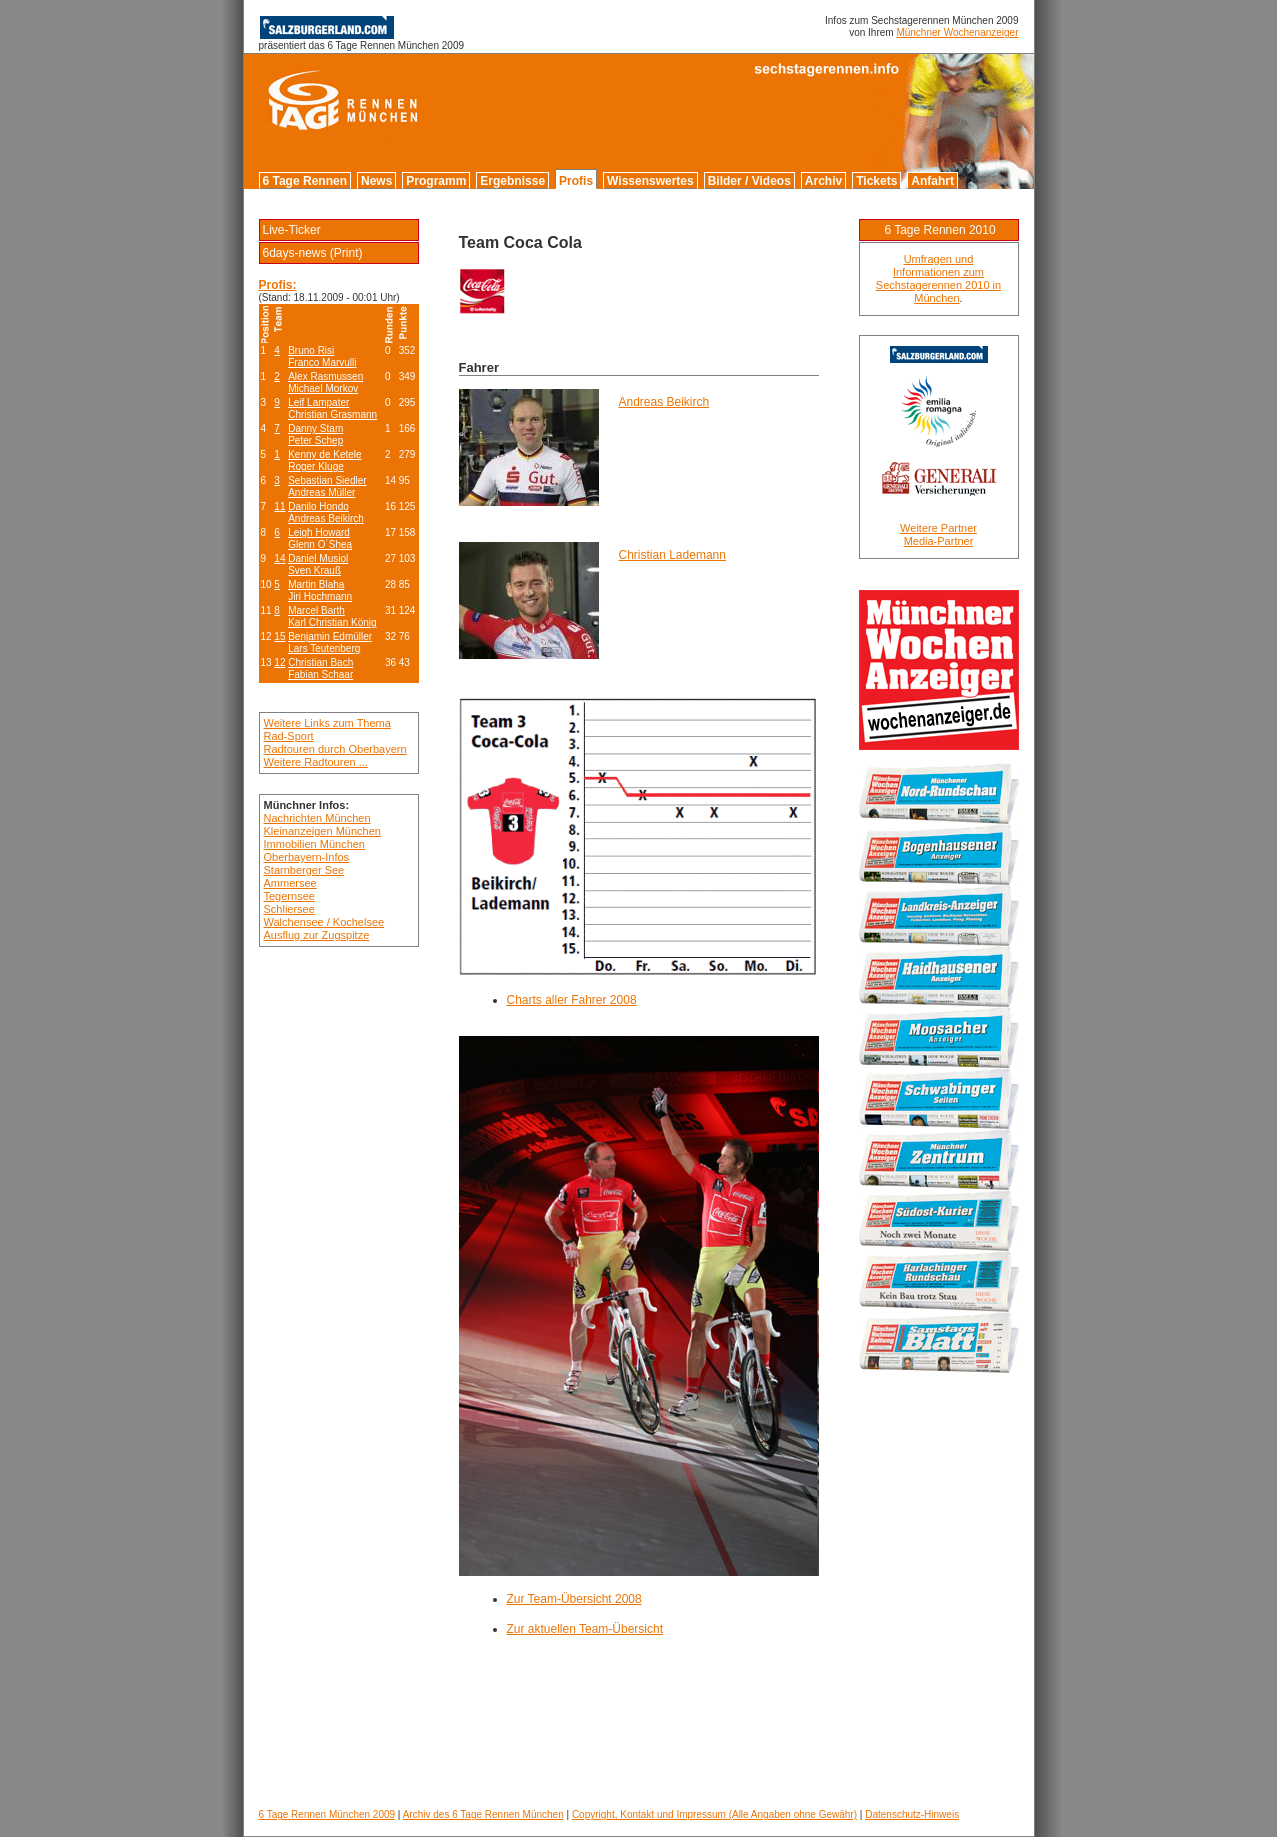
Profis (576, 181)
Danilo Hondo (318, 506)
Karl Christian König (332, 622)
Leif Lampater (318, 402)
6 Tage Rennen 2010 (939, 230)
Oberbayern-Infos (307, 857)
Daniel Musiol (318, 558)
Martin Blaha (316, 584)
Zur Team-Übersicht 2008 (574, 1599)
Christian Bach (320, 662)
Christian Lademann (672, 555)
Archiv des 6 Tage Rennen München (483, 1814)
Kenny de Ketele (324, 454)
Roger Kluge (316, 466)
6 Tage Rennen (305, 181)
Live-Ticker (292, 230)
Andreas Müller (321, 492)
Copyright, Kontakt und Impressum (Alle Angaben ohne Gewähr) (714, 1814)
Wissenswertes (650, 181)
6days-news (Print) (313, 253)
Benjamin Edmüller (330, 636)
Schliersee (289, 909)
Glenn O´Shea (320, 544)
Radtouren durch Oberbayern (335, 749)
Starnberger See (304, 870)
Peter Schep (315, 440)
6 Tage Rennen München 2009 (327, 1814)
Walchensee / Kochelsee (324, 922)
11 (279, 506)
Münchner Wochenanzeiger (957, 32)
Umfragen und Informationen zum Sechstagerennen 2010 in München (938, 278)
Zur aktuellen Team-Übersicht (585, 1629)
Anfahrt (932, 181)
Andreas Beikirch (326, 518)
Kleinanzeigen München (322, 831)
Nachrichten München (317, 818)
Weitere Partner (938, 528)
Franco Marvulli (322, 362)
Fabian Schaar (320, 674)
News (376, 181)
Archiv (823, 181)
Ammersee (290, 883)
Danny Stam (315, 428)
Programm (436, 181)
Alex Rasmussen (325, 376)
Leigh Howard (319, 532)
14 (279, 558)
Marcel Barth (316, 610)
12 (279, 662)
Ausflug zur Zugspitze (317, 935)
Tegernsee (289, 896)
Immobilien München (315, 844)
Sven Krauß (314, 570)
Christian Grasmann (332, 414)
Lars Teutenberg (324, 648)
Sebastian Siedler (327, 480)
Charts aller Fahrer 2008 (572, 1000)
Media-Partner (939, 541)
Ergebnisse (512, 181)
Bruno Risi (311, 350)
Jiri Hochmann (320, 596)
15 (279, 636)
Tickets (876, 181)
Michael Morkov (323, 388)
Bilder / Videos (749, 181)
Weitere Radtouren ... (316, 762)
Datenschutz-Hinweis (912, 1814)
